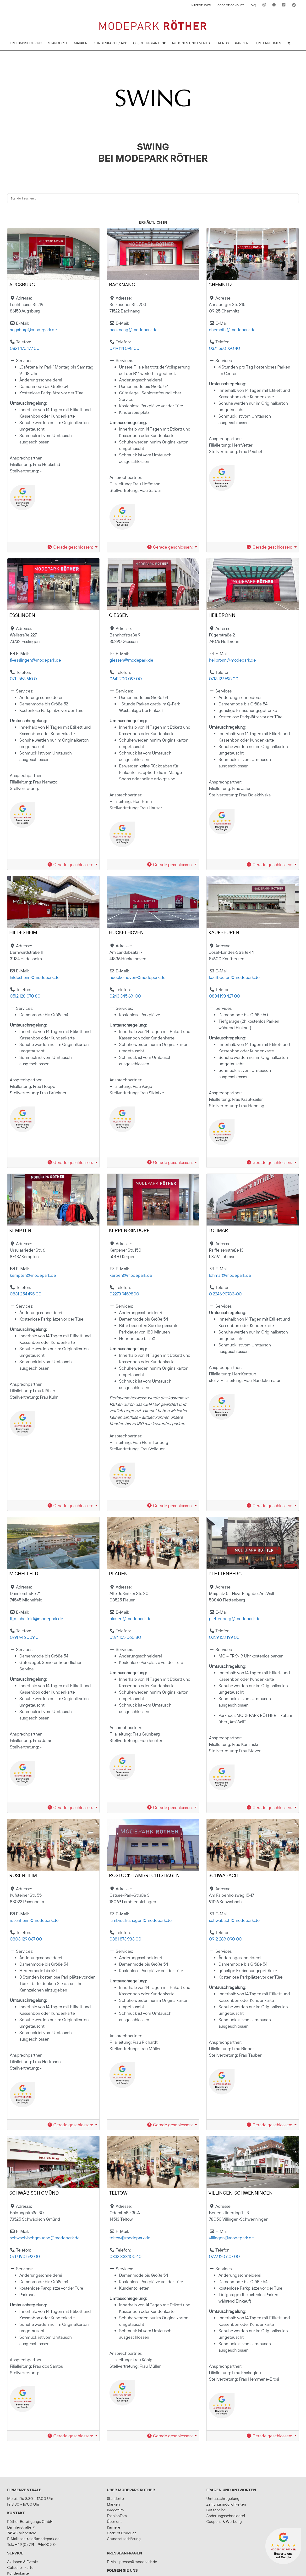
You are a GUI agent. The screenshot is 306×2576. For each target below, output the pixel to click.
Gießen (119, 615)
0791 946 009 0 (24, 1637)
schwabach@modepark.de (234, 1920)
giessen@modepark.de (131, 660)
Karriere (113, 2527)
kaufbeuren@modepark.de (234, 977)
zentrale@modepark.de (40, 2538)
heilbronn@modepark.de (232, 660)
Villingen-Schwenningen (240, 2193)
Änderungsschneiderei (225, 2515)
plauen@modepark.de (130, 1618)
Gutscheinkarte (20, 2567)
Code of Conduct (121, 2533)
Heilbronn (221, 615)
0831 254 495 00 (25, 1294)
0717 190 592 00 (25, 2256)
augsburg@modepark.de (33, 329)
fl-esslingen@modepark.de (35, 660)
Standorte (115, 2498)
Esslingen (22, 615)
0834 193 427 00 (224, 996)
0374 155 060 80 (125, 1637)
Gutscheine (216, 2510)
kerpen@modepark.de (130, 1275)
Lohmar (218, 1230)
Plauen (118, 1574)
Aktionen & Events (22, 2561)
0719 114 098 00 (124, 348)
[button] (72, 547)
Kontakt (16, 2512)
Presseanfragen (124, 2553)
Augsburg (22, 285)
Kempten (20, 1230)
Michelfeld (23, 1574)
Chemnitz (220, 285)
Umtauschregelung (222, 2498)
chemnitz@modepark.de (232, 329)
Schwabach (223, 1875)
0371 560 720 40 (224, 348)
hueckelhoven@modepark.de (137, 977)
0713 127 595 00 (223, 678)
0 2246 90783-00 (225, 1294)
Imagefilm (115, 2510)
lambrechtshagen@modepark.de (140, 1920)
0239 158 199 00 (224, 1637)
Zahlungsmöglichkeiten (226, 2504)
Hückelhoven (126, 932)
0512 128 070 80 (25, 996)
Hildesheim (23, 932)
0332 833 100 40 (125, 2256)
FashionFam (117, 2515)
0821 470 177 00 (24, 348)
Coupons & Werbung (224, 2521)
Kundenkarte (18, 2573)
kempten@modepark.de (33, 1275)
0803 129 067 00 (26, 1939)
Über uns (114, 2521)
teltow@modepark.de (129, 2238)
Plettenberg (225, 1574)
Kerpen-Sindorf (129, 1230)
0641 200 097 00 (125, 678)
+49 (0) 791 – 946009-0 (35, 2544)
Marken (113, 2504)
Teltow (118, 2193)
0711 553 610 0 (23, 678)
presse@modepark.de (138, 2561)
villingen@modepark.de (231, 2238)
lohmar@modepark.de (230, 1275)
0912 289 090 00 (225, 1939)
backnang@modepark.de (133, 329)
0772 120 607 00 (224, 2256)
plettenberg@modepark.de (235, 1618)
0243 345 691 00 (125, 996)
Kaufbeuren (223, 932)
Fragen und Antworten (231, 2489)
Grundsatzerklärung (124, 2538)
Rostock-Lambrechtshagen (144, 1875)
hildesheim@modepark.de (35, 977)
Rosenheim (23, 1875)
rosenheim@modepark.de (34, 1920)
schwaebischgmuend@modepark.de (45, 2238)
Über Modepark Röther (131, 2489)
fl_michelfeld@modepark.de (36, 1618)
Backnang (122, 285)
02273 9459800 (124, 1294)
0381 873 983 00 (125, 1939)
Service (15, 2553)
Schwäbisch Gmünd (34, 2193)
